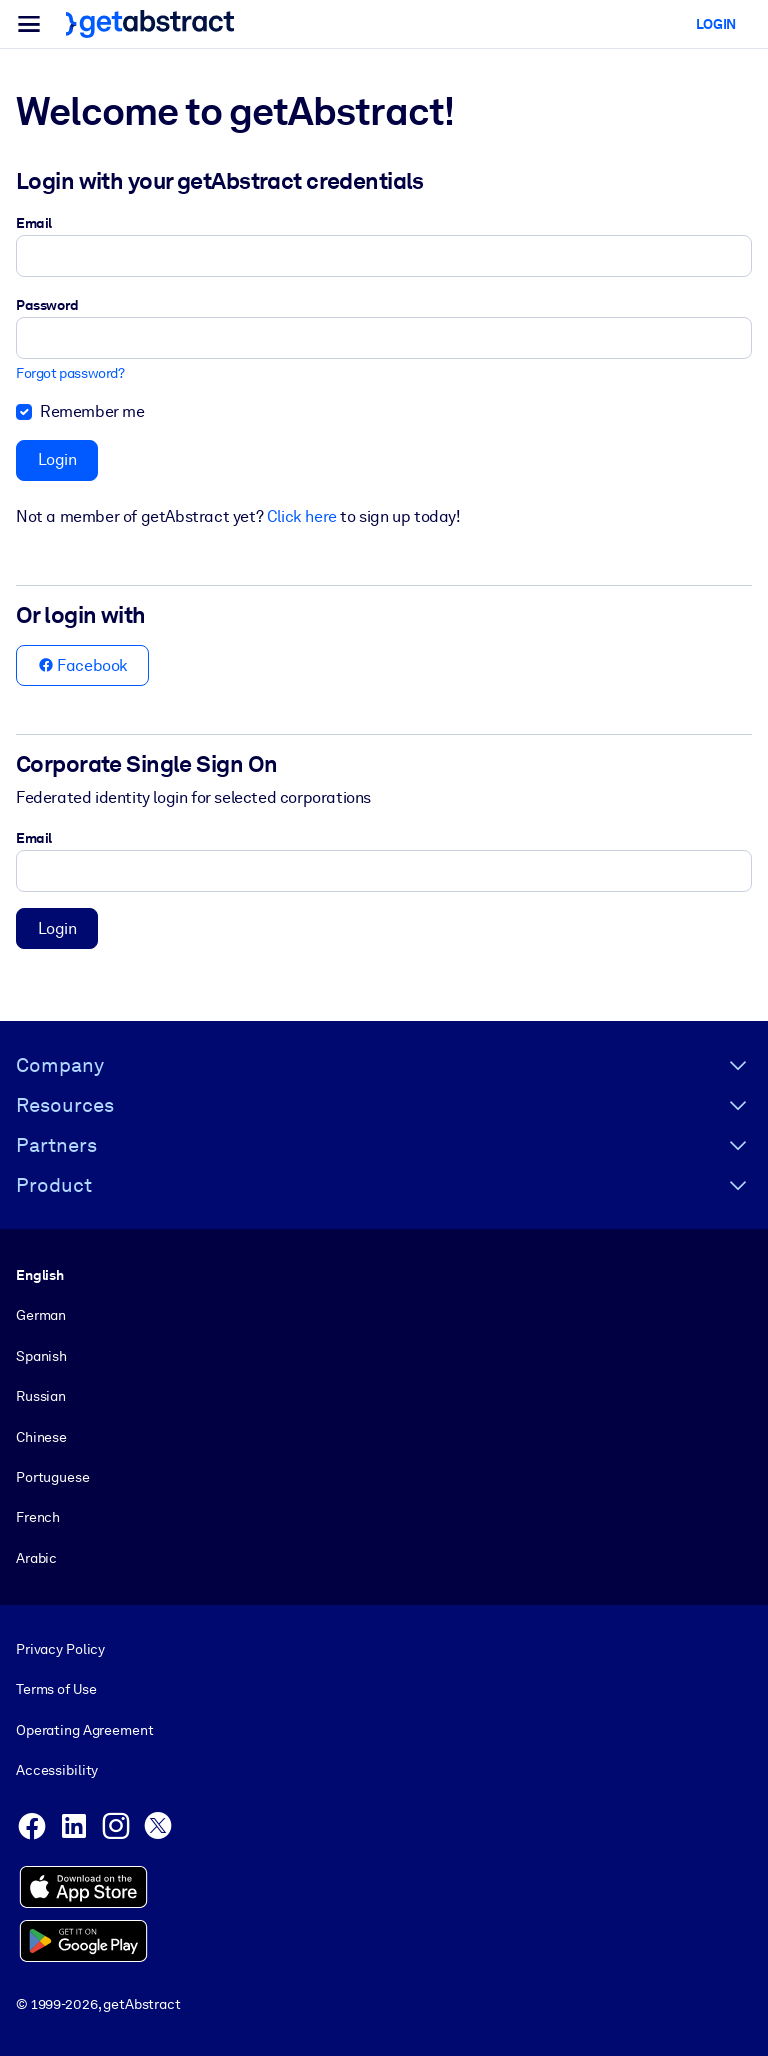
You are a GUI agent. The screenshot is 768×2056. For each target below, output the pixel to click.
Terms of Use (56, 1689)
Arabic (36, 1558)
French (38, 1518)
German (41, 1316)
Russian (41, 1397)
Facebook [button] (83, 665)
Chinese (41, 1437)
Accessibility (57, 1770)
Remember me (92, 411)
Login (57, 459)
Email (34, 223)
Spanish (41, 1356)
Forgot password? (70, 373)
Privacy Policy (60, 1649)
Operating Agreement (84, 1729)
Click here (302, 516)
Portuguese (53, 1477)
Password (47, 305)
